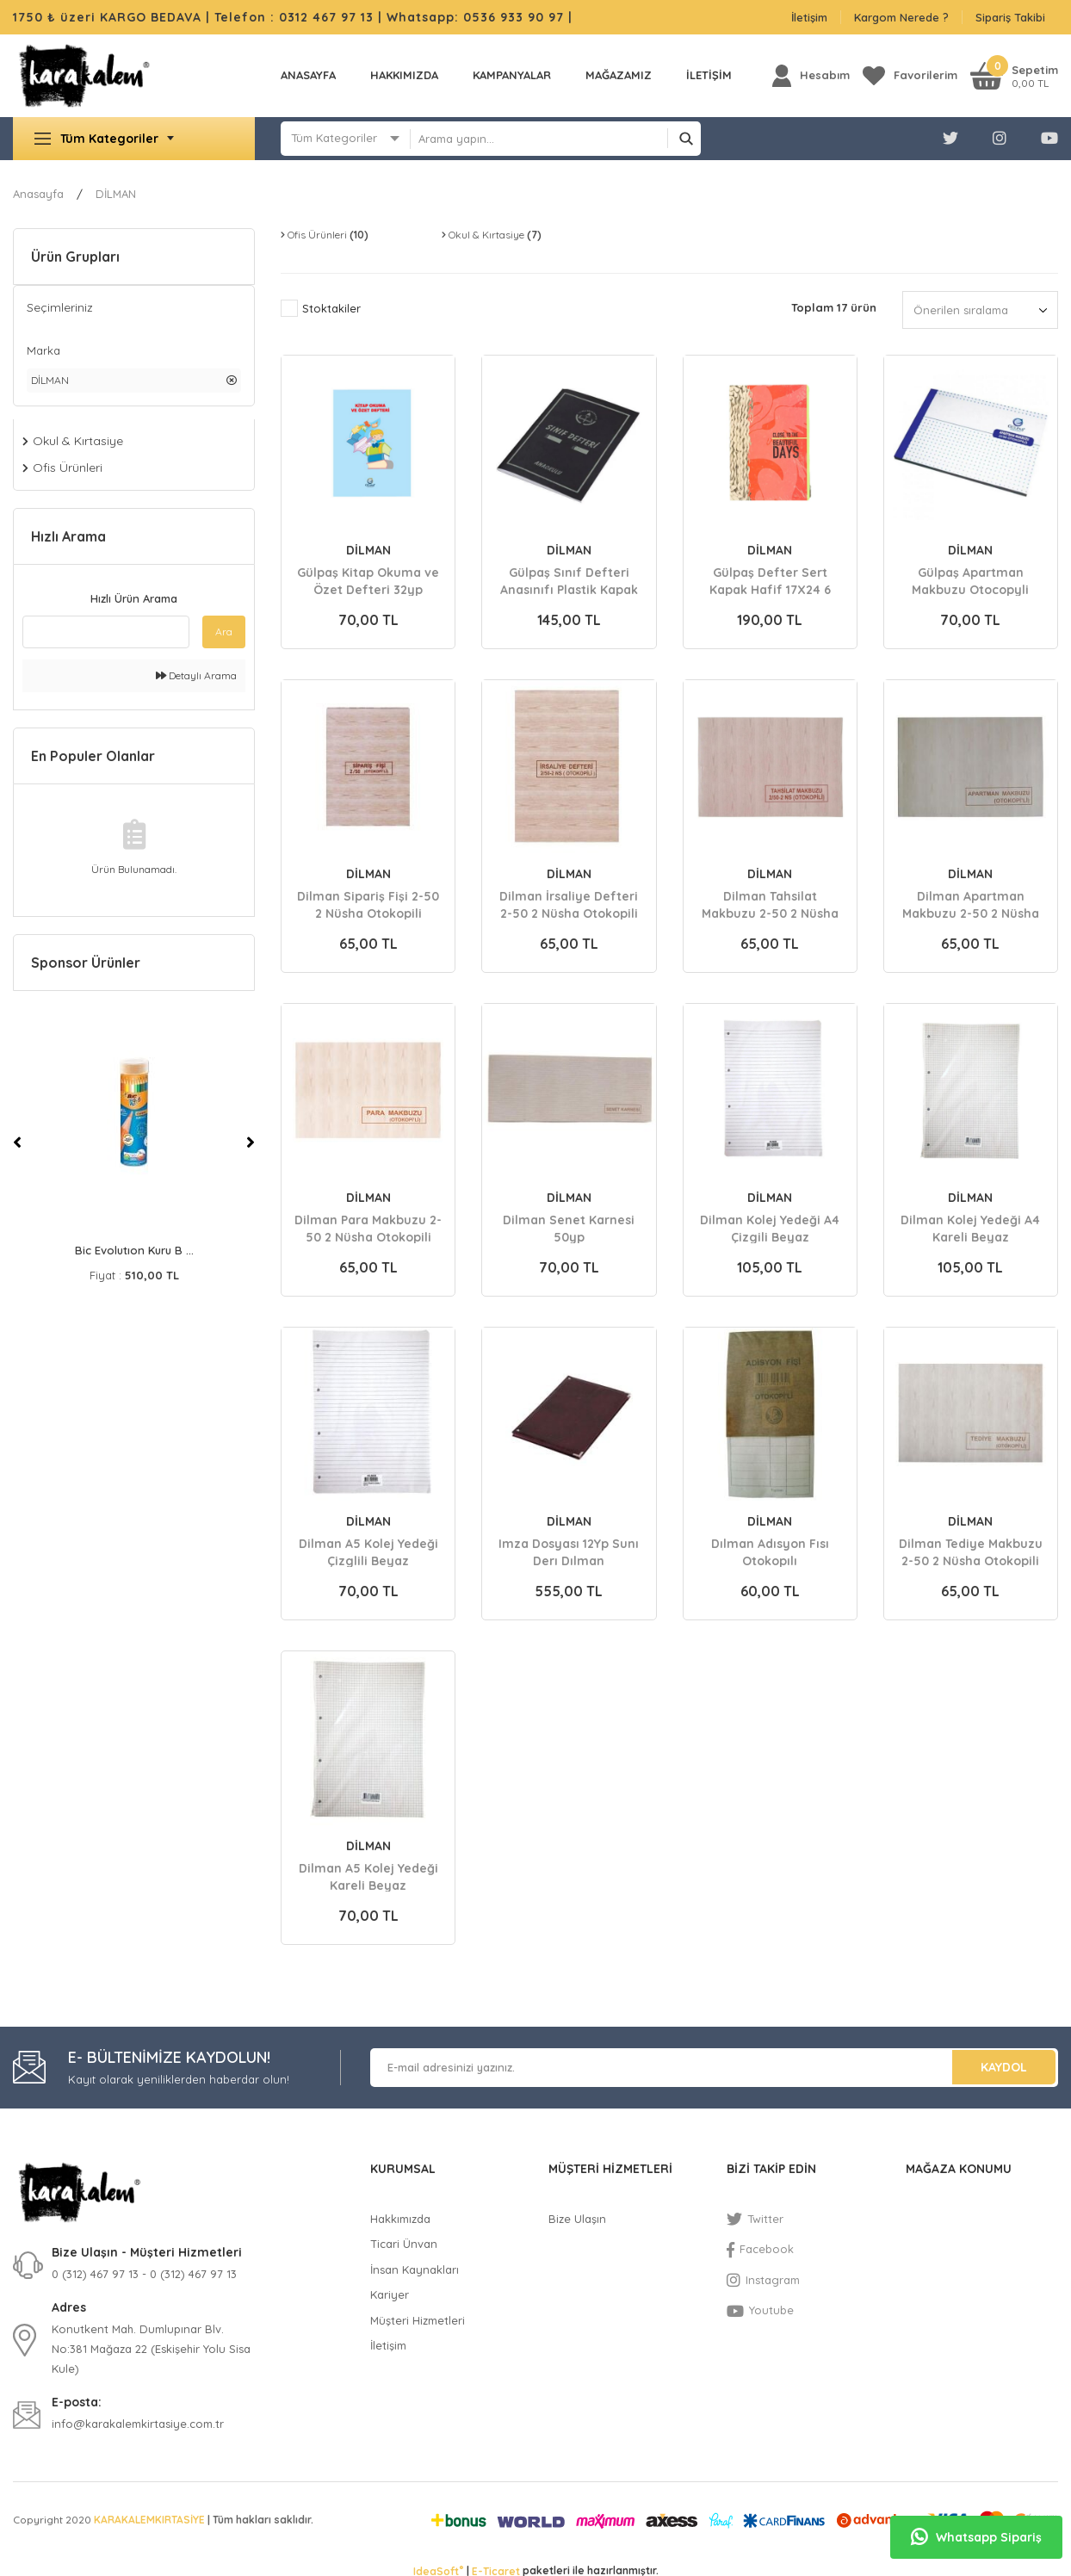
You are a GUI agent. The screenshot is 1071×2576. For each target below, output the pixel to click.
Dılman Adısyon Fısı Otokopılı (770, 1551)
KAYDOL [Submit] (1004, 2067)
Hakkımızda (404, 75)
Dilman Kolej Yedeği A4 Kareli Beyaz (970, 1227)
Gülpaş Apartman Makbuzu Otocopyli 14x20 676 (970, 580)
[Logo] (84, 75)
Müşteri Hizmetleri (417, 2320)
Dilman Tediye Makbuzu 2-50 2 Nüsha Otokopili (971, 1551)
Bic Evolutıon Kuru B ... (134, 1250)
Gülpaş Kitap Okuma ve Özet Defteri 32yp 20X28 (368, 580)
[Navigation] (134, 138)
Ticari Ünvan (403, 2244)
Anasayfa (308, 75)
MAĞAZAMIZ (618, 75)
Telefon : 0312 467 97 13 (294, 17)
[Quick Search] (105, 632)
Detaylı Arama (196, 675)
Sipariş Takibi (1010, 17)
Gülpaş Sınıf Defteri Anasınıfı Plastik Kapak (569, 580)
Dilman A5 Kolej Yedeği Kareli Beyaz (368, 1876)
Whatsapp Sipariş (976, 2537)
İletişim (809, 17)
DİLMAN (116, 194)
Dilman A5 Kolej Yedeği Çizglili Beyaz (368, 1551)
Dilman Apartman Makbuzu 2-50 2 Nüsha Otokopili (970, 904)
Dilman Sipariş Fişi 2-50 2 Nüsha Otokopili (368, 904)
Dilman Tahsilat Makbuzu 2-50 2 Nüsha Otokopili (770, 904)
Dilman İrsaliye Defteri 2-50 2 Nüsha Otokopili (568, 904)
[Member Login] (811, 75)
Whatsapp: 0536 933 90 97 (477, 17)
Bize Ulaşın (577, 2219)
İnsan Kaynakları (414, 2269)
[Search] (555, 138)
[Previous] (17, 1142)
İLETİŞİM (709, 75)
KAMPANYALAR (512, 75)
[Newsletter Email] (714, 2067)
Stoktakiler (331, 308)
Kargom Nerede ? (901, 17)
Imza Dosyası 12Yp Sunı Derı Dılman (568, 1551)
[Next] (250, 1142)
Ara (223, 631)
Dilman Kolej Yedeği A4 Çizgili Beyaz (769, 1227)
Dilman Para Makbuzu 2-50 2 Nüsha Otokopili (368, 1227)
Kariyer (389, 2294)
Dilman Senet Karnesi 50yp (569, 1227)
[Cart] (1014, 75)
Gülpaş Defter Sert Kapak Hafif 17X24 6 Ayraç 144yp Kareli (770, 580)
